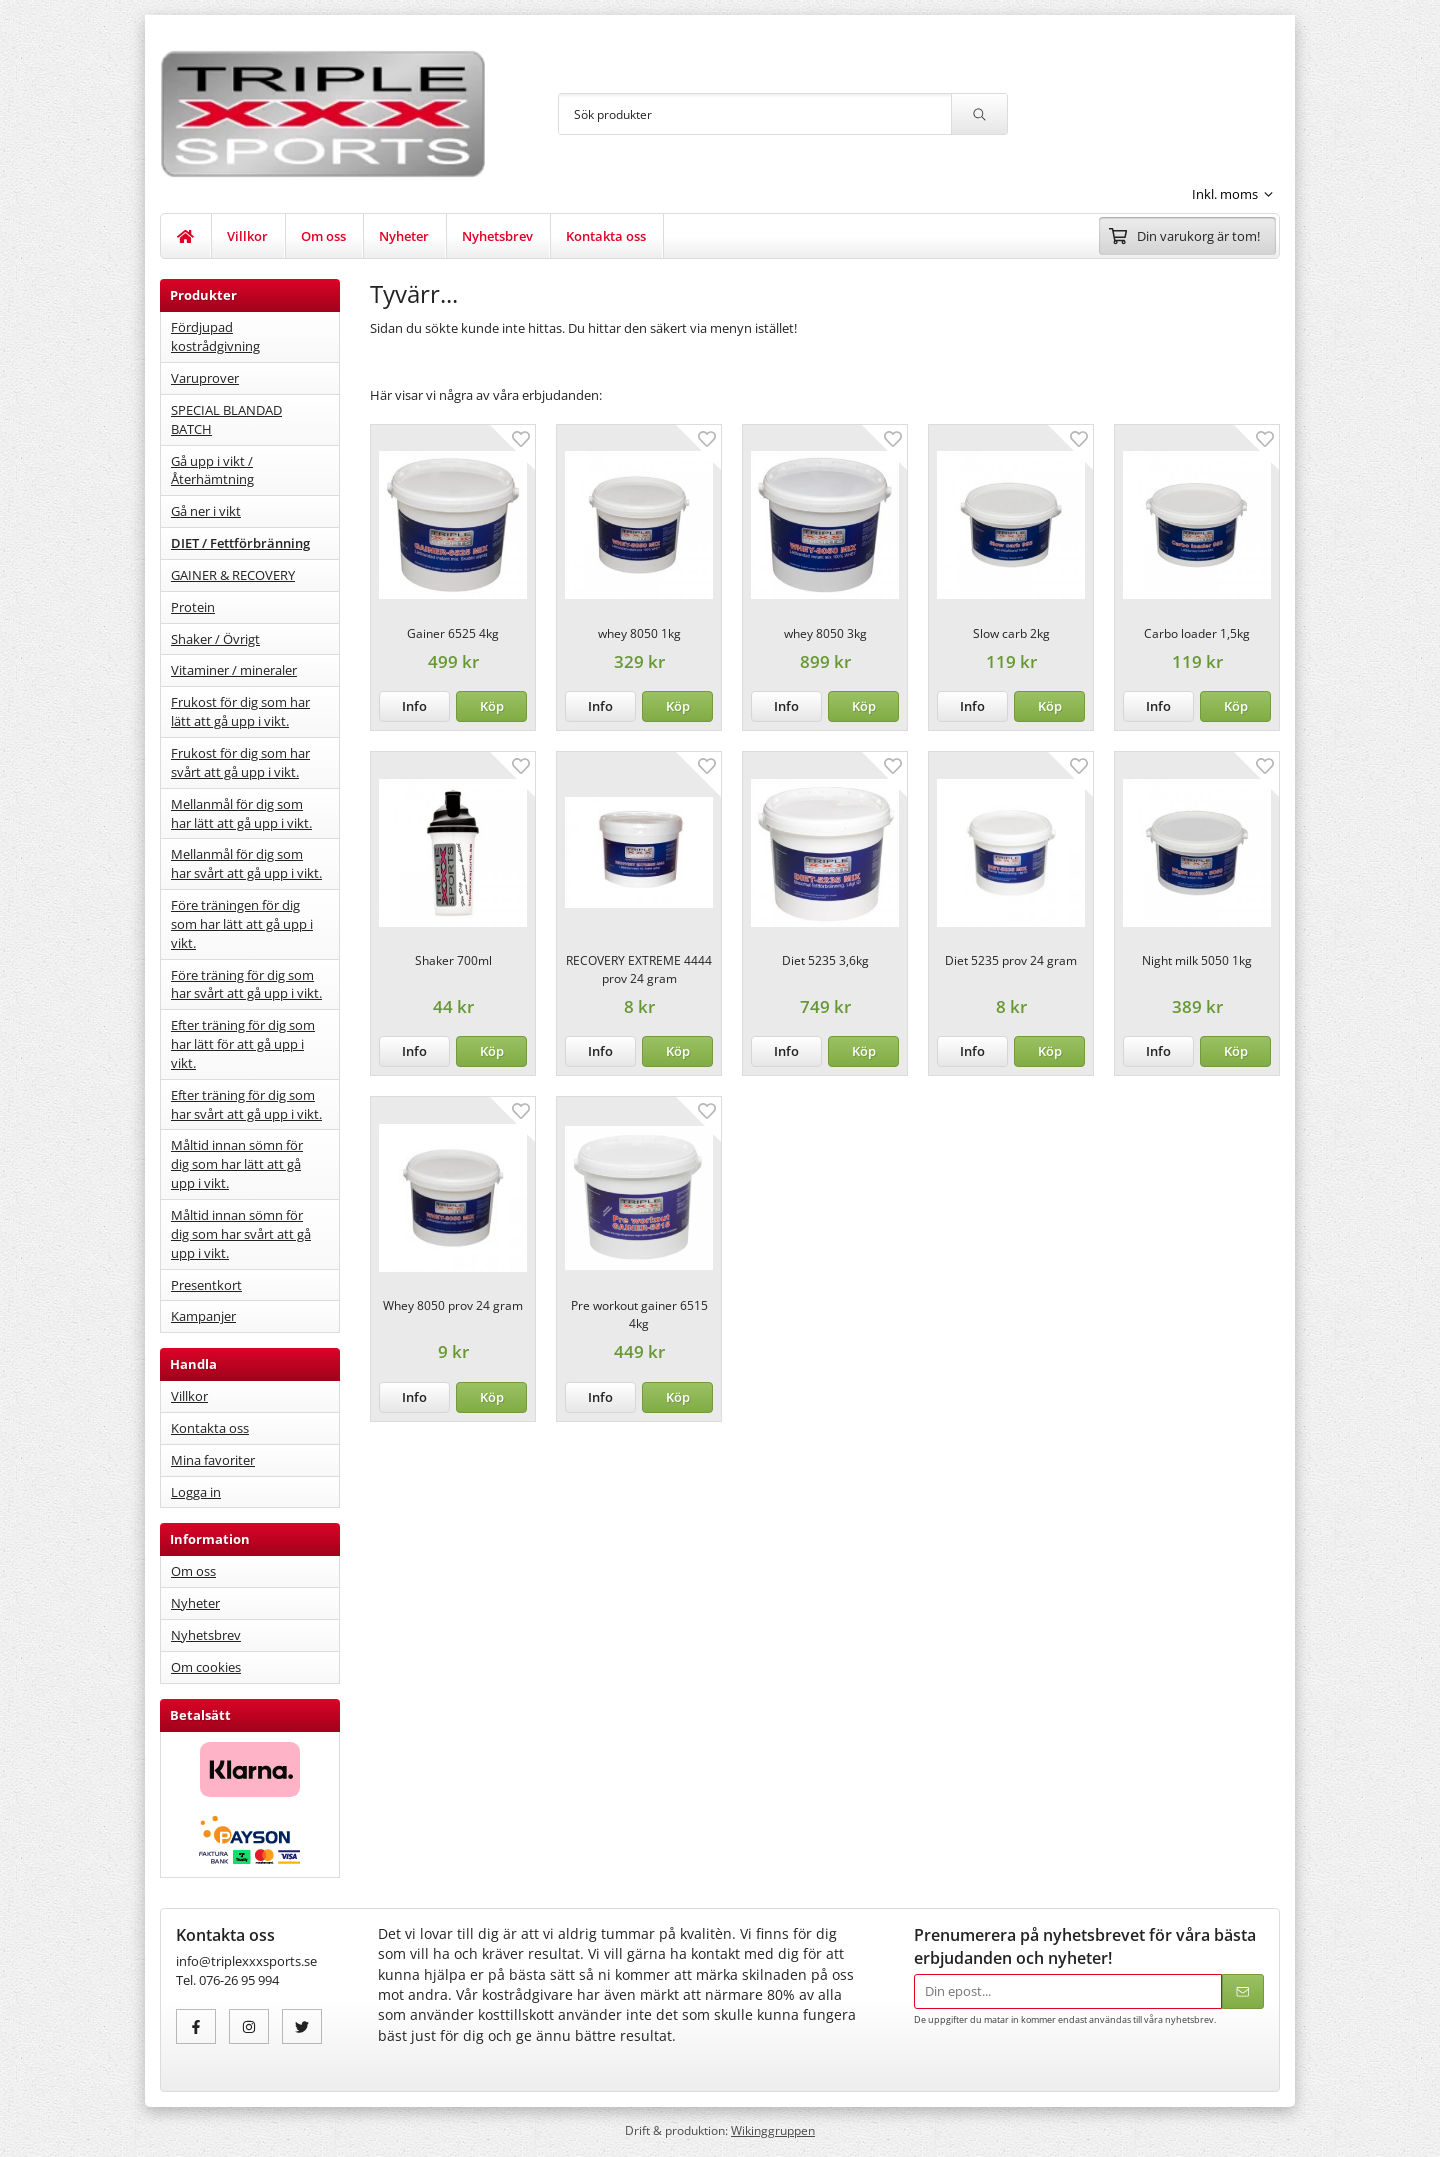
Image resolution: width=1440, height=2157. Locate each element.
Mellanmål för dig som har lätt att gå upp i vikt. (241, 813)
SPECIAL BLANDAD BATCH (226, 419)
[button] (491, 706)
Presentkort (206, 1285)
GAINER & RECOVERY (233, 575)
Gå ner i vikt (206, 511)
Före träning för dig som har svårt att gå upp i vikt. (246, 984)
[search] (979, 114)
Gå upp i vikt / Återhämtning (212, 470)
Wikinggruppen (773, 2130)
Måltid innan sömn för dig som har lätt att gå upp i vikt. (237, 1164)
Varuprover (205, 378)
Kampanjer (203, 1316)
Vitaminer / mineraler (234, 670)
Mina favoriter (213, 1460)
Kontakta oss (606, 236)
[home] (186, 236)
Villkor (247, 236)
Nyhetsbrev (497, 236)
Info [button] (414, 706)
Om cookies (206, 1667)
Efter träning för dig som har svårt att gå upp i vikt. (246, 1104)
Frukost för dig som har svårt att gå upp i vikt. (240, 762)
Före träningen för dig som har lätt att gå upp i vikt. (242, 924)
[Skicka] (1243, 1991)
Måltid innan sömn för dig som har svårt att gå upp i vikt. (241, 1234)
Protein (193, 607)
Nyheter (404, 236)
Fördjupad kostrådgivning (215, 336)
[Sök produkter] (755, 114)
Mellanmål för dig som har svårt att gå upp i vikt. (246, 863)
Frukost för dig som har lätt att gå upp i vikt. (240, 711)
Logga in (196, 1492)
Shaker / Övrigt (215, 639)
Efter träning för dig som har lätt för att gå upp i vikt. (243, 1044)
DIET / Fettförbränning (240, 543)
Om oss (323, 236)
